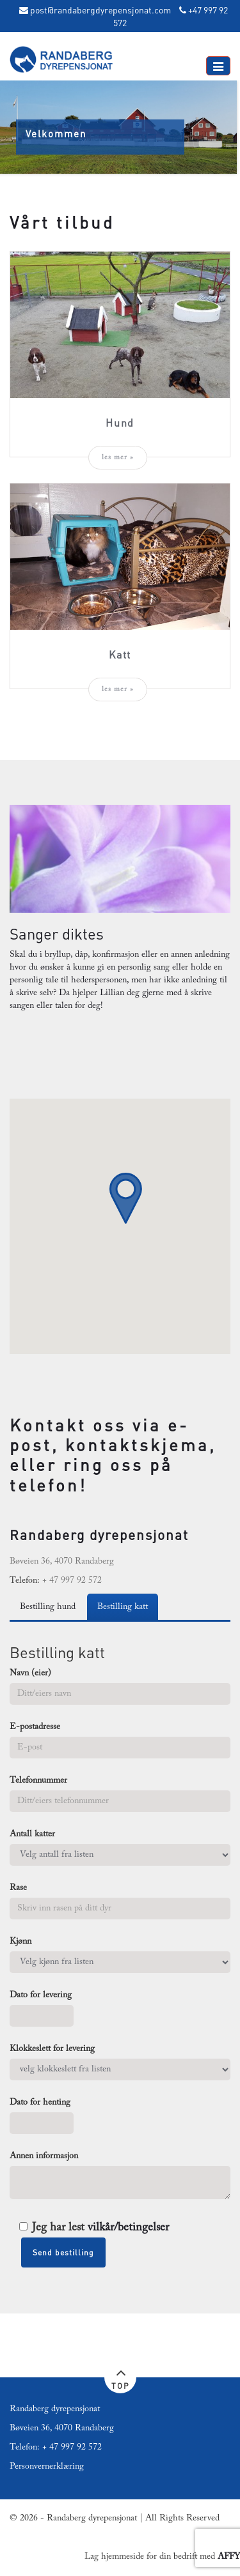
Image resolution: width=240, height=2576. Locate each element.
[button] (125, 1198)
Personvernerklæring (47, 2466)
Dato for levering (41, 1995)
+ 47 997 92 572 (72, 2447)
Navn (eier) (30, 1673)
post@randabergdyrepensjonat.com (100, 9)
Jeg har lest (94, 2228)
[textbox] (120, 1557)
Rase (18, 1888)
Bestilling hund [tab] (48, 1607)
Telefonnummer (38, 1780)
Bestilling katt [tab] (122, 1607)
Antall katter (32, 1834)
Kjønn (20, 1941)
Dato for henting (40, 2102)
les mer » (118, 457)
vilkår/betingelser (128, 2228)
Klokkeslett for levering (52, 2049)
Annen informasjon (44, 2156)
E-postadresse (35, 1727)
